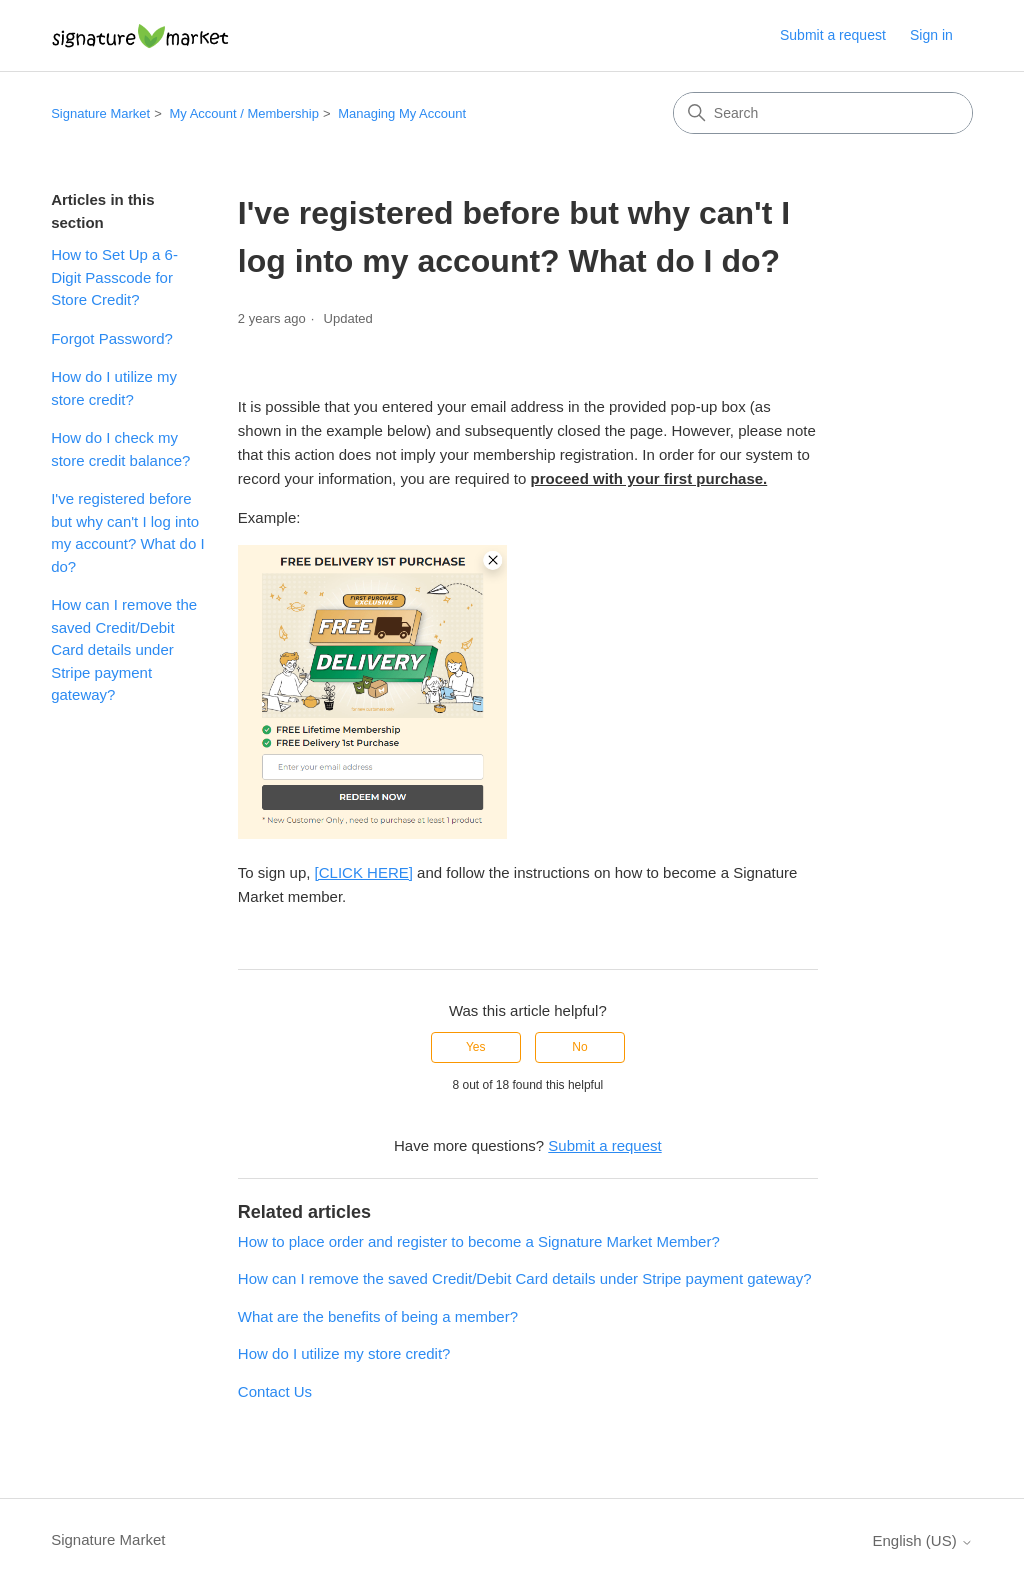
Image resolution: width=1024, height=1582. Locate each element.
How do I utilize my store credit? (114, 388)
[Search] (823, 113)
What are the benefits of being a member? (378, 1316)
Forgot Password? (112, 338)
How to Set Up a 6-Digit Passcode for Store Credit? (114, 277)
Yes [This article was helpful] (476, 1047)
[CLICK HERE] (364, 872)
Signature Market (100, 113)
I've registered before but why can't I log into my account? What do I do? (127, 532)
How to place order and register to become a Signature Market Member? (479, 1241)
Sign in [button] (931, 35)
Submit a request (833, 35)
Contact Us (275, 1391)
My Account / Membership (244, 113)
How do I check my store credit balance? (120, 449)
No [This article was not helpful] (579, 1047)
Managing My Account (402, 113)
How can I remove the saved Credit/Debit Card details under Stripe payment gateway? (124, 649)
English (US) (922, 1540)
